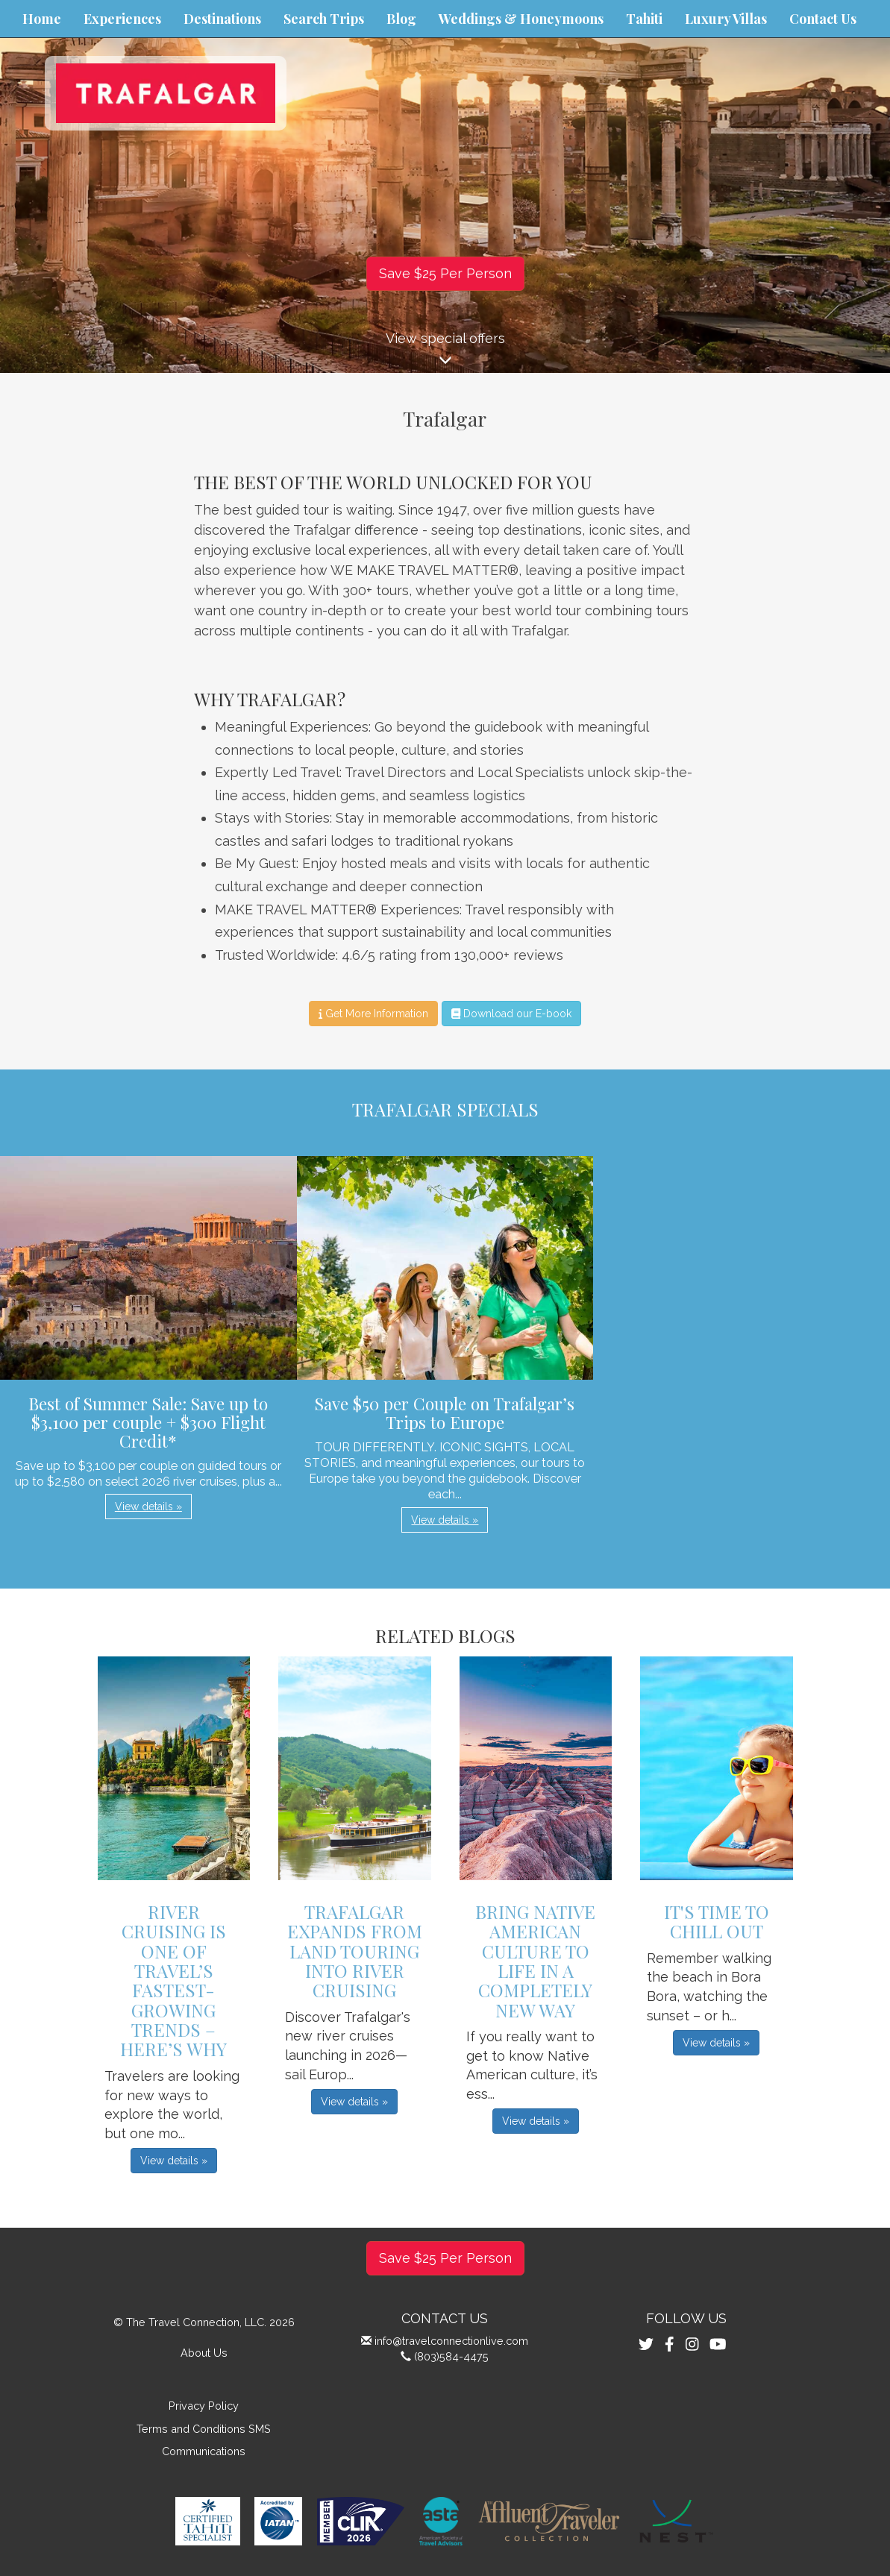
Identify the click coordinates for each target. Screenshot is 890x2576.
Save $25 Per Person (445, 273)
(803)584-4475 (451, 2356)
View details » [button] (148, 1506)
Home (41, 19)
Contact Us (822, 19)
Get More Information (373, 1014)
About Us (204, 2352)
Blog (401, 19)
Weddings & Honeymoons (521, 19)
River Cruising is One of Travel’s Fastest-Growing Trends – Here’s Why (173, 1980)
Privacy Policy (204, 2405)
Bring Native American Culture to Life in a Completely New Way (535, 1961)
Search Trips (323, 19)
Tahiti (644, 19)
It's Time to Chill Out (716, 1921)
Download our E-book (511, 1014)
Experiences (122, 19)
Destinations (222, 19)
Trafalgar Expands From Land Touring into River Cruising (354, 1951)
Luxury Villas (726, 19)
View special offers (445, 351)
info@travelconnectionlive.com (451, 2340)
